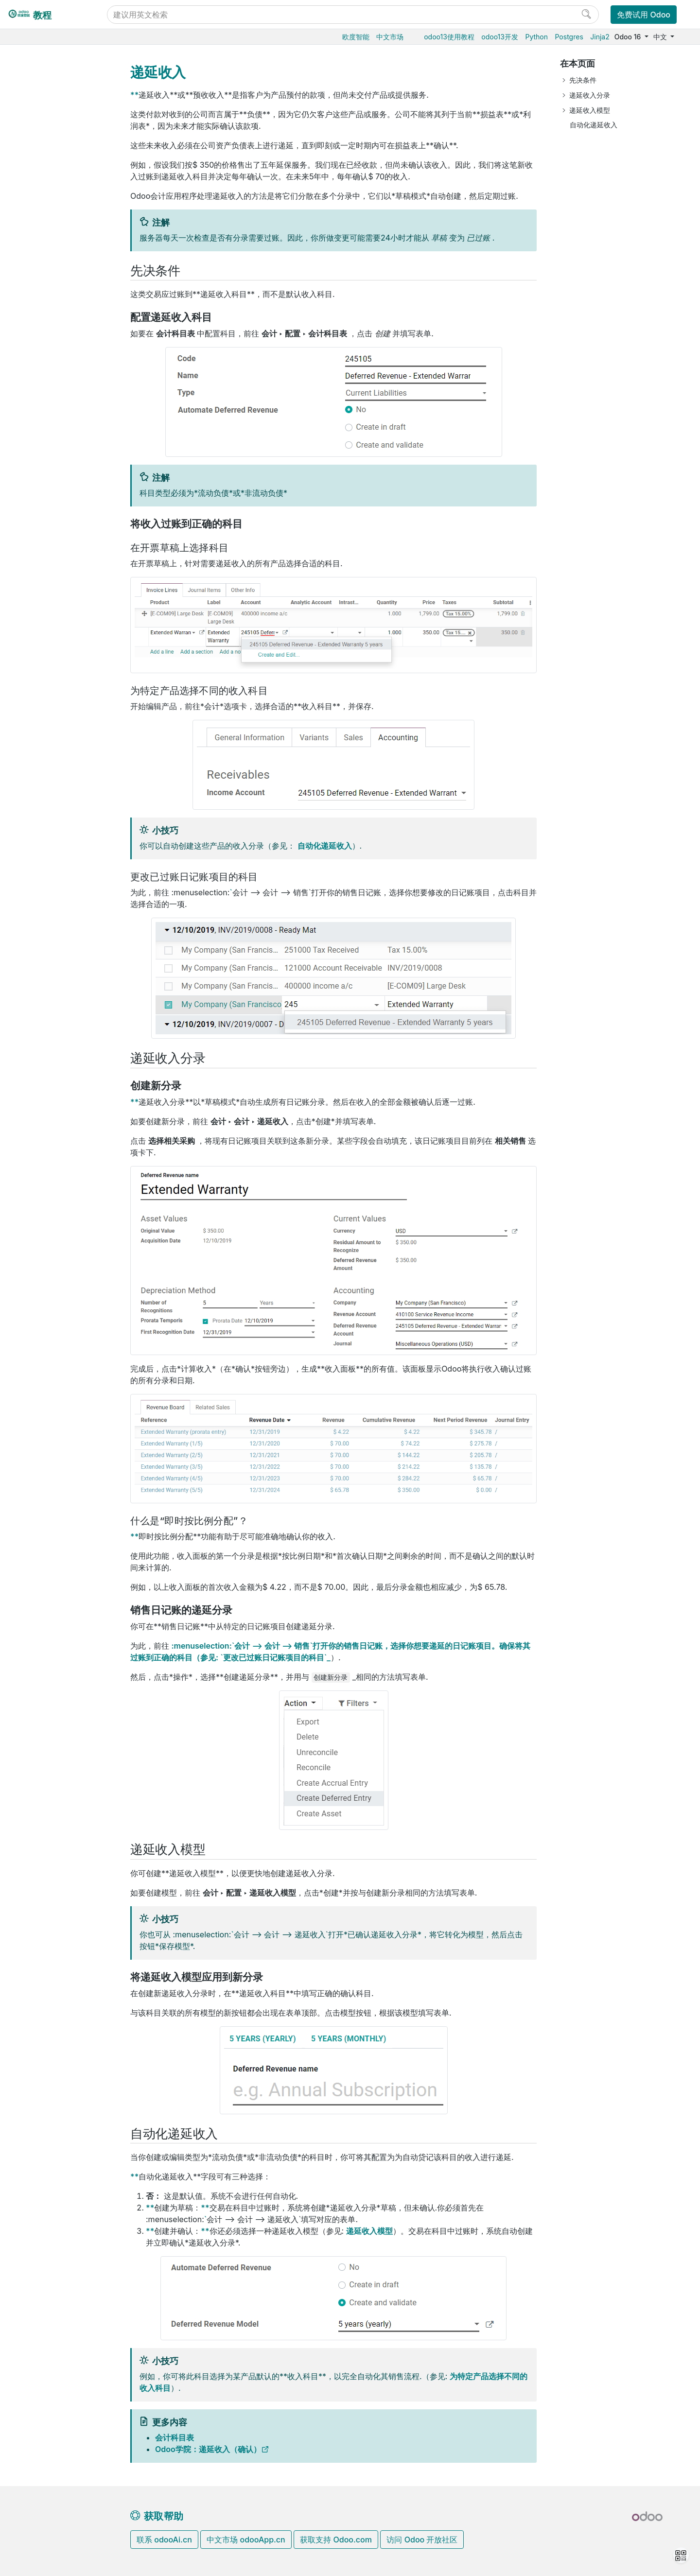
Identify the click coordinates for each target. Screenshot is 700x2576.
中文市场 (389, 37)
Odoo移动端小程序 (54, 818)
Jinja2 (599, 37)
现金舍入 (62, 395)
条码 (31, 152)
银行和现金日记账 (67, 514)
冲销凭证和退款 (72, 380)
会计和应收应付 (56, 226)
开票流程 (62, 285)
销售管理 (38, 107)
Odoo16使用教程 (52, 62)
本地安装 (38, 758)
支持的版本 (42, 803)
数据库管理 (43, 699)
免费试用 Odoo (643, 14)
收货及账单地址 (72, 300)
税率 (47, 256)
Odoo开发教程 (48, 854)
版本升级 (38, 773)
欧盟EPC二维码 (72, 455)
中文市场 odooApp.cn (246, 2539)
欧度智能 (355, 37)
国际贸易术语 (69, 470)
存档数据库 (42, 788)
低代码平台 (42, 663)
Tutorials (38, 869)
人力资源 (38, 588)
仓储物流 (38, 122)
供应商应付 (57, 484)
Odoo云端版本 (47, 729)
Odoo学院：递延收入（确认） (208, 2449)
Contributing (46, 920)
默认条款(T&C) (71, 340)
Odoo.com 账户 (49, 833)
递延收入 (62, 410)
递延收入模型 (369, 2231)
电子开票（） (74, 425)
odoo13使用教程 (449, 37)
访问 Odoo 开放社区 (421, 2539)
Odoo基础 (40, 77)
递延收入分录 (589, 95)
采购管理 (38, 92)
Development (46, 935)
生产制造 (38, 137)
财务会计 (38, 211)
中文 (661, 37)
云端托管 (38, 714)
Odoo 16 (628, 37)
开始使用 (54, 241)
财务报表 (54, 529)
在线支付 (46, 559)
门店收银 (38, 196)
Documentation (49, 950)
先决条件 (582, 80)
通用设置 (38, 678)
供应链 (35, 166)
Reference (41, 899)
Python (536, 37)
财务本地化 (50, 574)
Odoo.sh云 (42, 744)
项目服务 (38, 633)
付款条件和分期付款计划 (76, 320)
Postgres (569, 37)
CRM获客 (39, 603)
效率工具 (38, 648)
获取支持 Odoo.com (336, 2539)
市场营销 (38, 618)
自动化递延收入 (325, 846)
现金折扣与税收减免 (76, 360)
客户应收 (54, 271)
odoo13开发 (499, 37)
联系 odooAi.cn (164, 2539)
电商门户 (38, 181)
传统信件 (62, 439)
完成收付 (54, 499)
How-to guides (48, 884)
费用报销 (46, 544)
